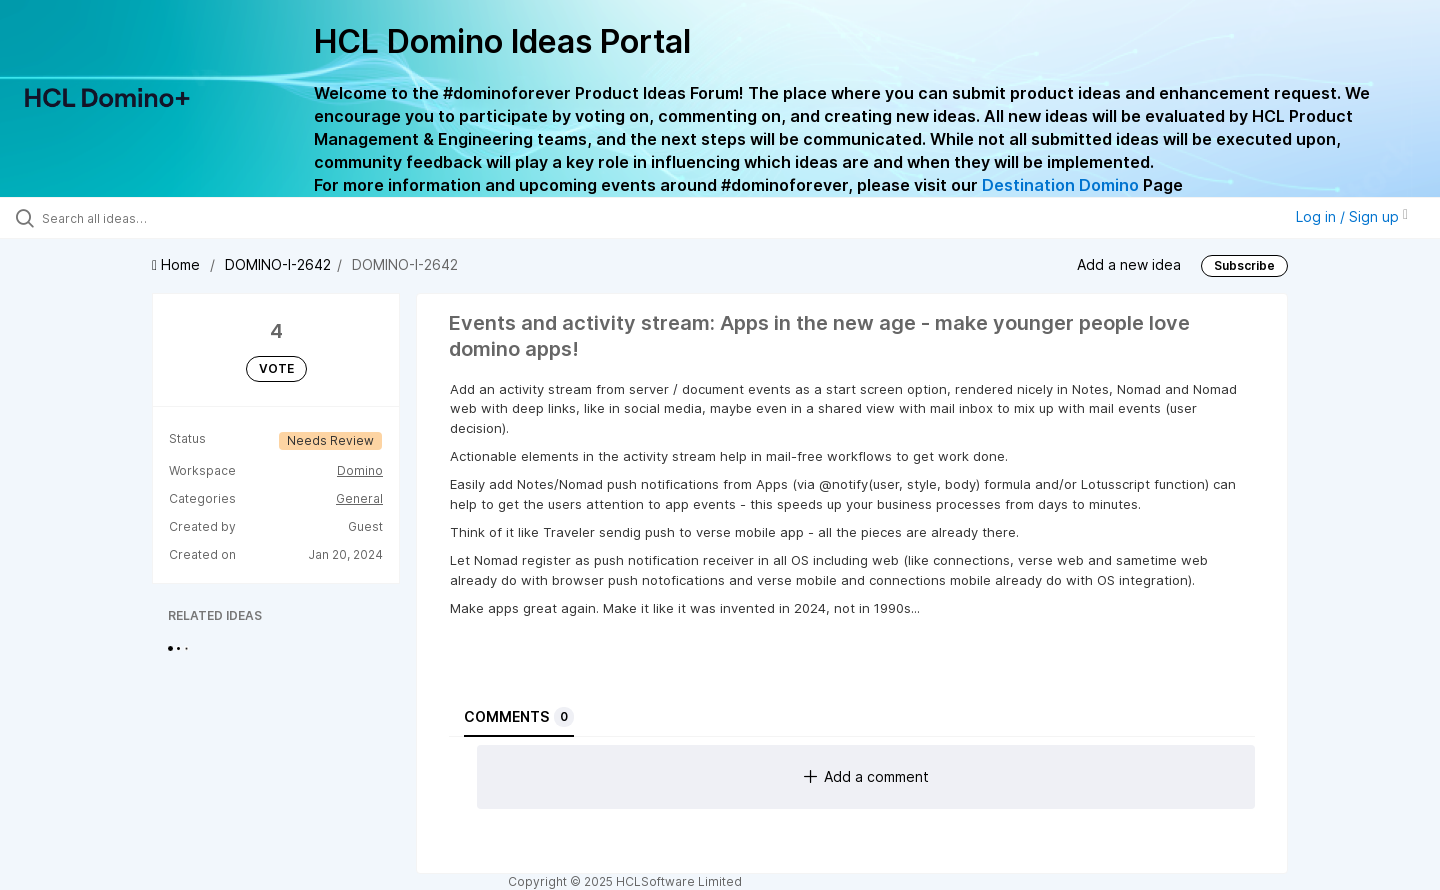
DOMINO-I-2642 (278, 264)
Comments (519, 717)
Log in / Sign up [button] (1352, 216)
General (359, 498)
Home (178, 264)
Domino (360, 470)
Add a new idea (1129, 263)
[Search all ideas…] (169, 218)
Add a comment (866, 776)
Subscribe (1244, 265)
